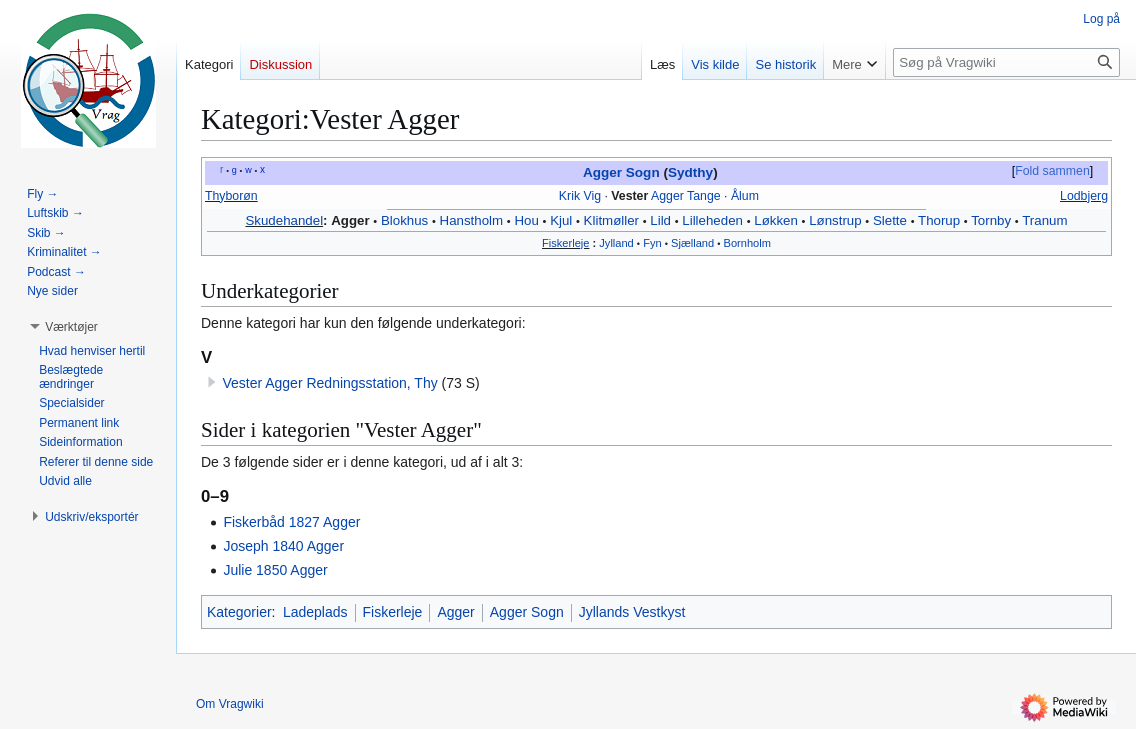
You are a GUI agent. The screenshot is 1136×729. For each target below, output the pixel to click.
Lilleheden (712, 220)
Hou (526, 220)
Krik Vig (580, 196)
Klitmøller (611, 220)
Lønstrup (835, 220)
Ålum (745, 196)
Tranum (1044, 220)
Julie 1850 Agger (275, 570)
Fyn (652, 243)
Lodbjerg (1084, 196)
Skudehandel (284, 220)
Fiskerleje (565, 243)
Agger (667, 196)
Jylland (616, 243)
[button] (71, 327)
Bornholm (747, 243)
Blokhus (404, 220)
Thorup (939, 220)
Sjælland (692, 243)
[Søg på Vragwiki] (1006, 62)
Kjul (561, 220)
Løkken (776, 220)
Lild (660, 220)
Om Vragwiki (230, 704)
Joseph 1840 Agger (283, 546)
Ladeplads (315, 612)
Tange (704, 196)
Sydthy (690, 172)
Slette (890, 220)
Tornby (991, 220)
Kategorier (239, 612)
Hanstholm (472, 220)
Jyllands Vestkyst (632, 612)
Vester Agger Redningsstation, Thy (329, 383)
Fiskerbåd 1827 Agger (291, 522)
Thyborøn (231, 196)
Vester (629, 196)
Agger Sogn (621, 172)
